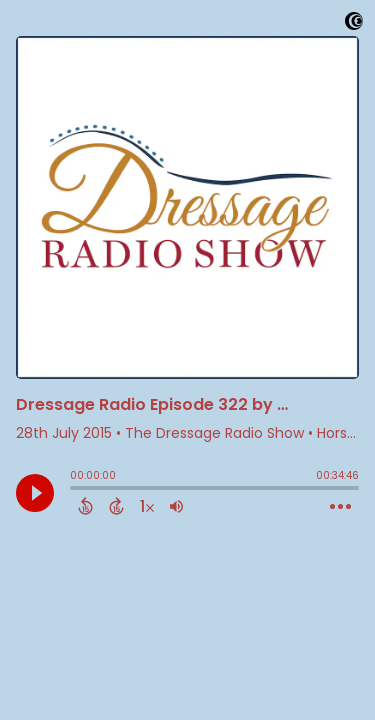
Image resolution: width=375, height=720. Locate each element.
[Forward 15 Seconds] (116, 506)
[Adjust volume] (176, 506)
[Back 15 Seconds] (85, 506)
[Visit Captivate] (354, 24)
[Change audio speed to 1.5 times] (147, 506)
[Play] (35, 493)
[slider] (75, 490)
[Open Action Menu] (340, 507)
